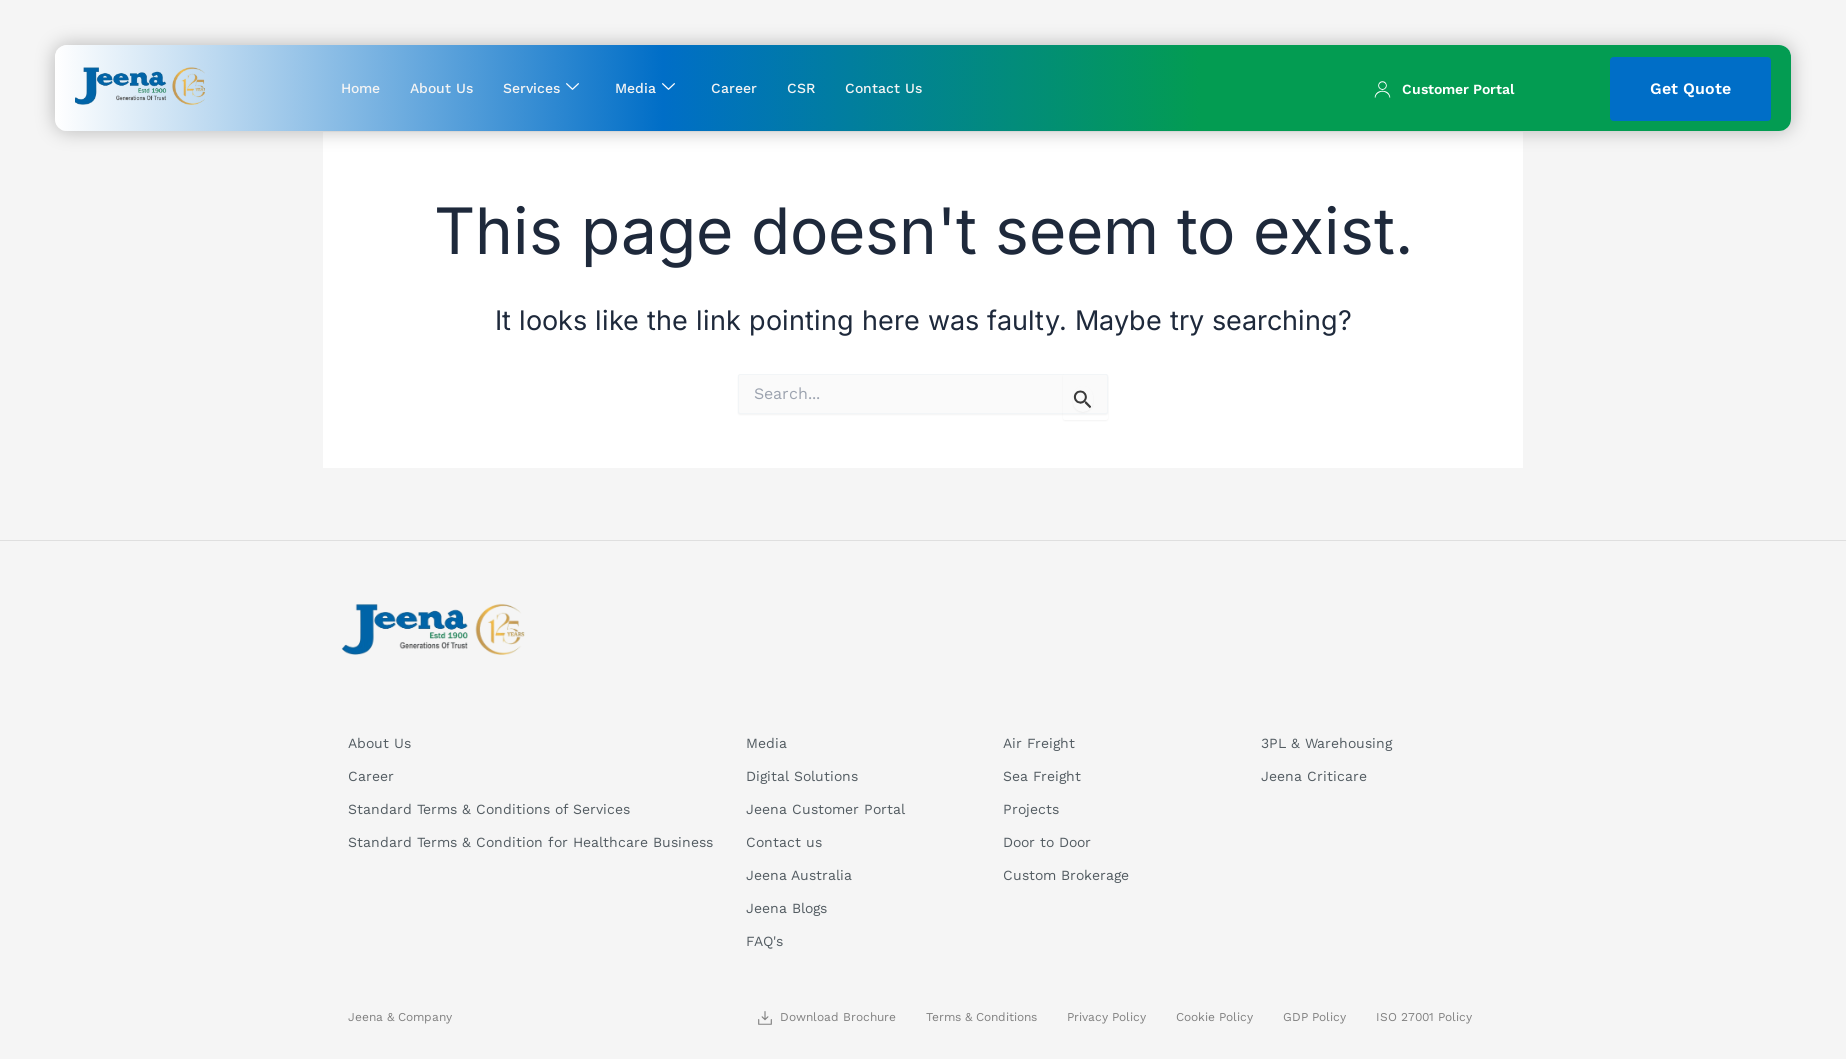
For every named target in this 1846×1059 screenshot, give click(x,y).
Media (645, 87)
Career (734, 88)
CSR (801, 88)
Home (360, 88)
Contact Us (883, 88)
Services (541, 87)
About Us (441, 88)
